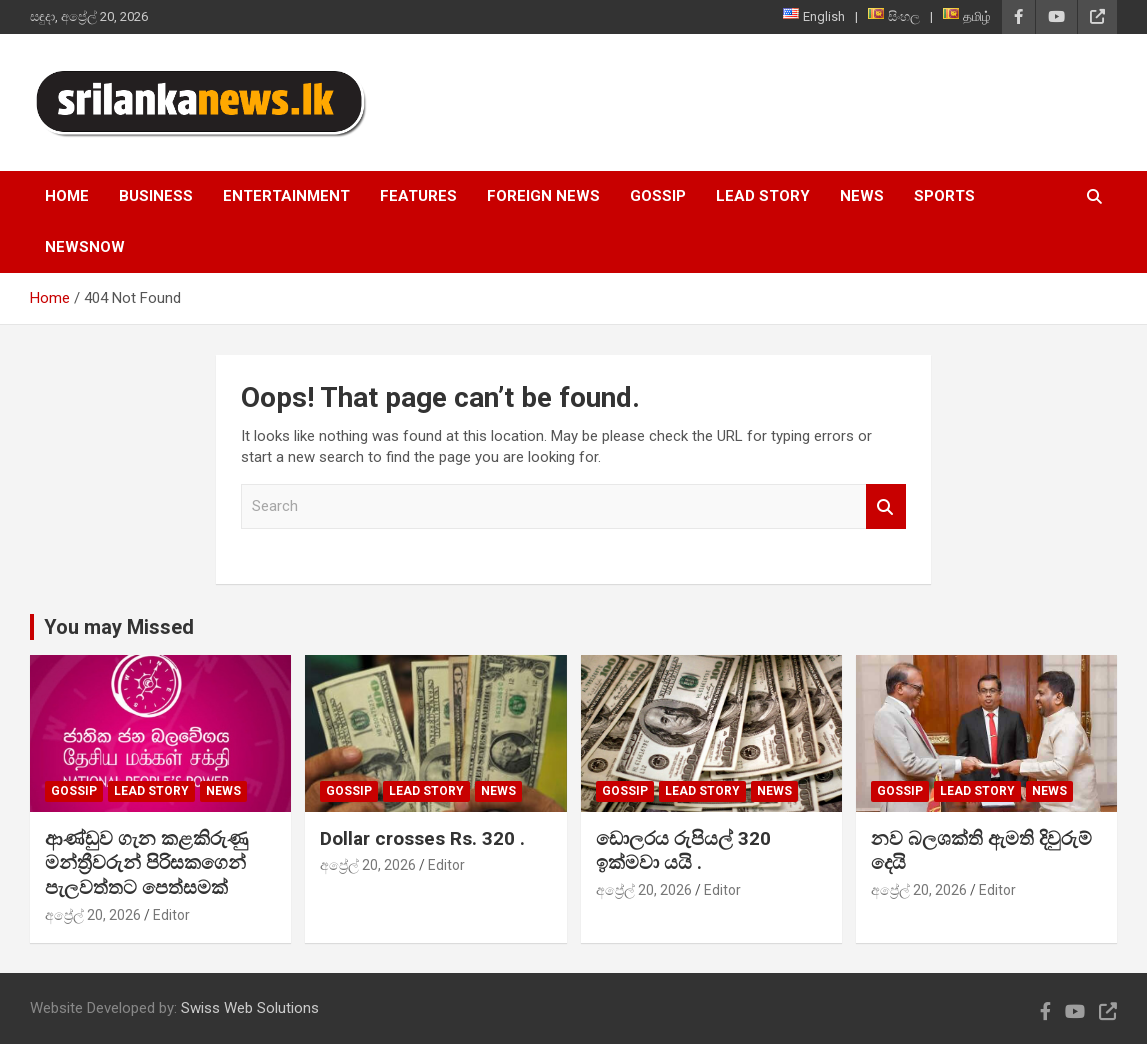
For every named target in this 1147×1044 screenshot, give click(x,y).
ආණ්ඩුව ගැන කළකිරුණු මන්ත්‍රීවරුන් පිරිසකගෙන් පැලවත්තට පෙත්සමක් (146, 863)
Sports (944, 196)
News (862, 196)
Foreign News (543, 196)
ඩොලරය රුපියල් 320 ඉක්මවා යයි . (683, 851)
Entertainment (286, 196)
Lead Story (763, 196)
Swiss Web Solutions (250, 1008)
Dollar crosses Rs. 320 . (422, 838)
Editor (171, 915)
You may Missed (119, 627)
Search (886, 506)
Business (156, 196)
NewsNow (85, 247)
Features (418, 196)
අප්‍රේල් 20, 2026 (93, 915)
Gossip (658, 196)
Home (67, 196)
